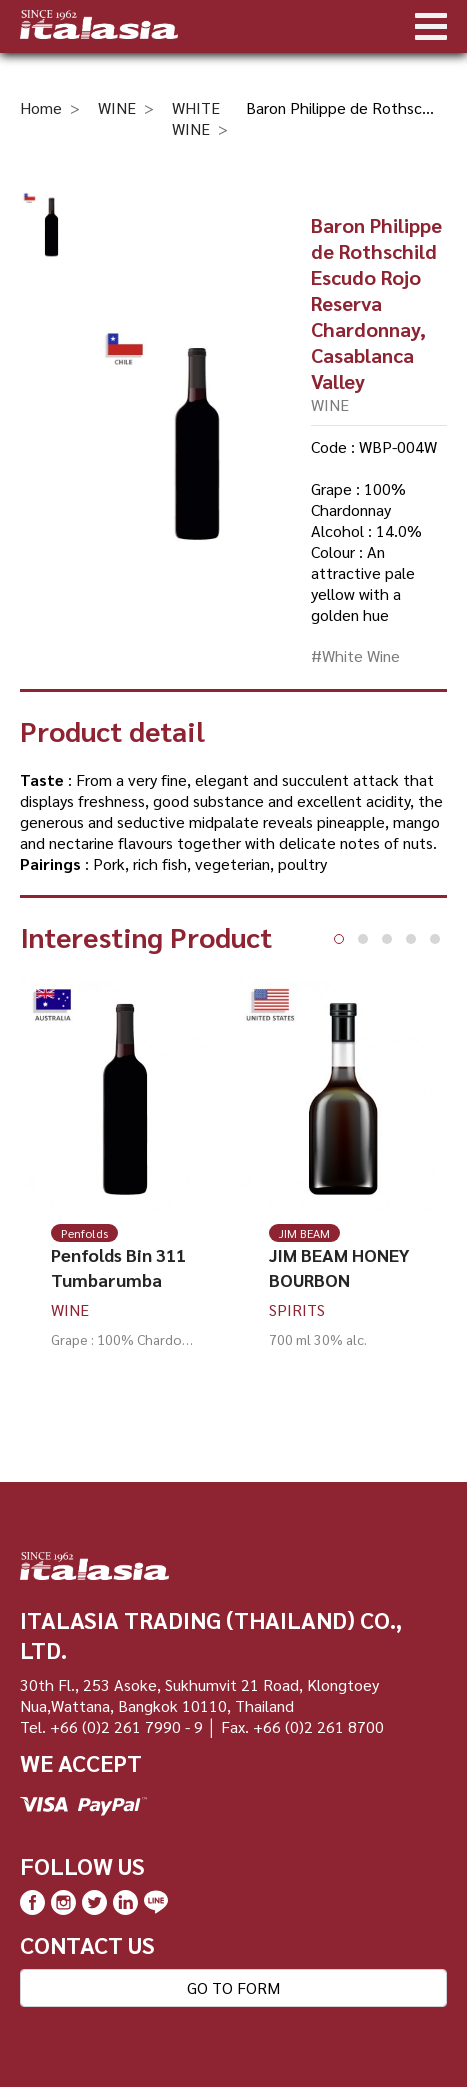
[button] (339, 939)
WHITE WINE (196, 118)
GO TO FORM (233, 1987)
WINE (117, 107)
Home (41, 107)
